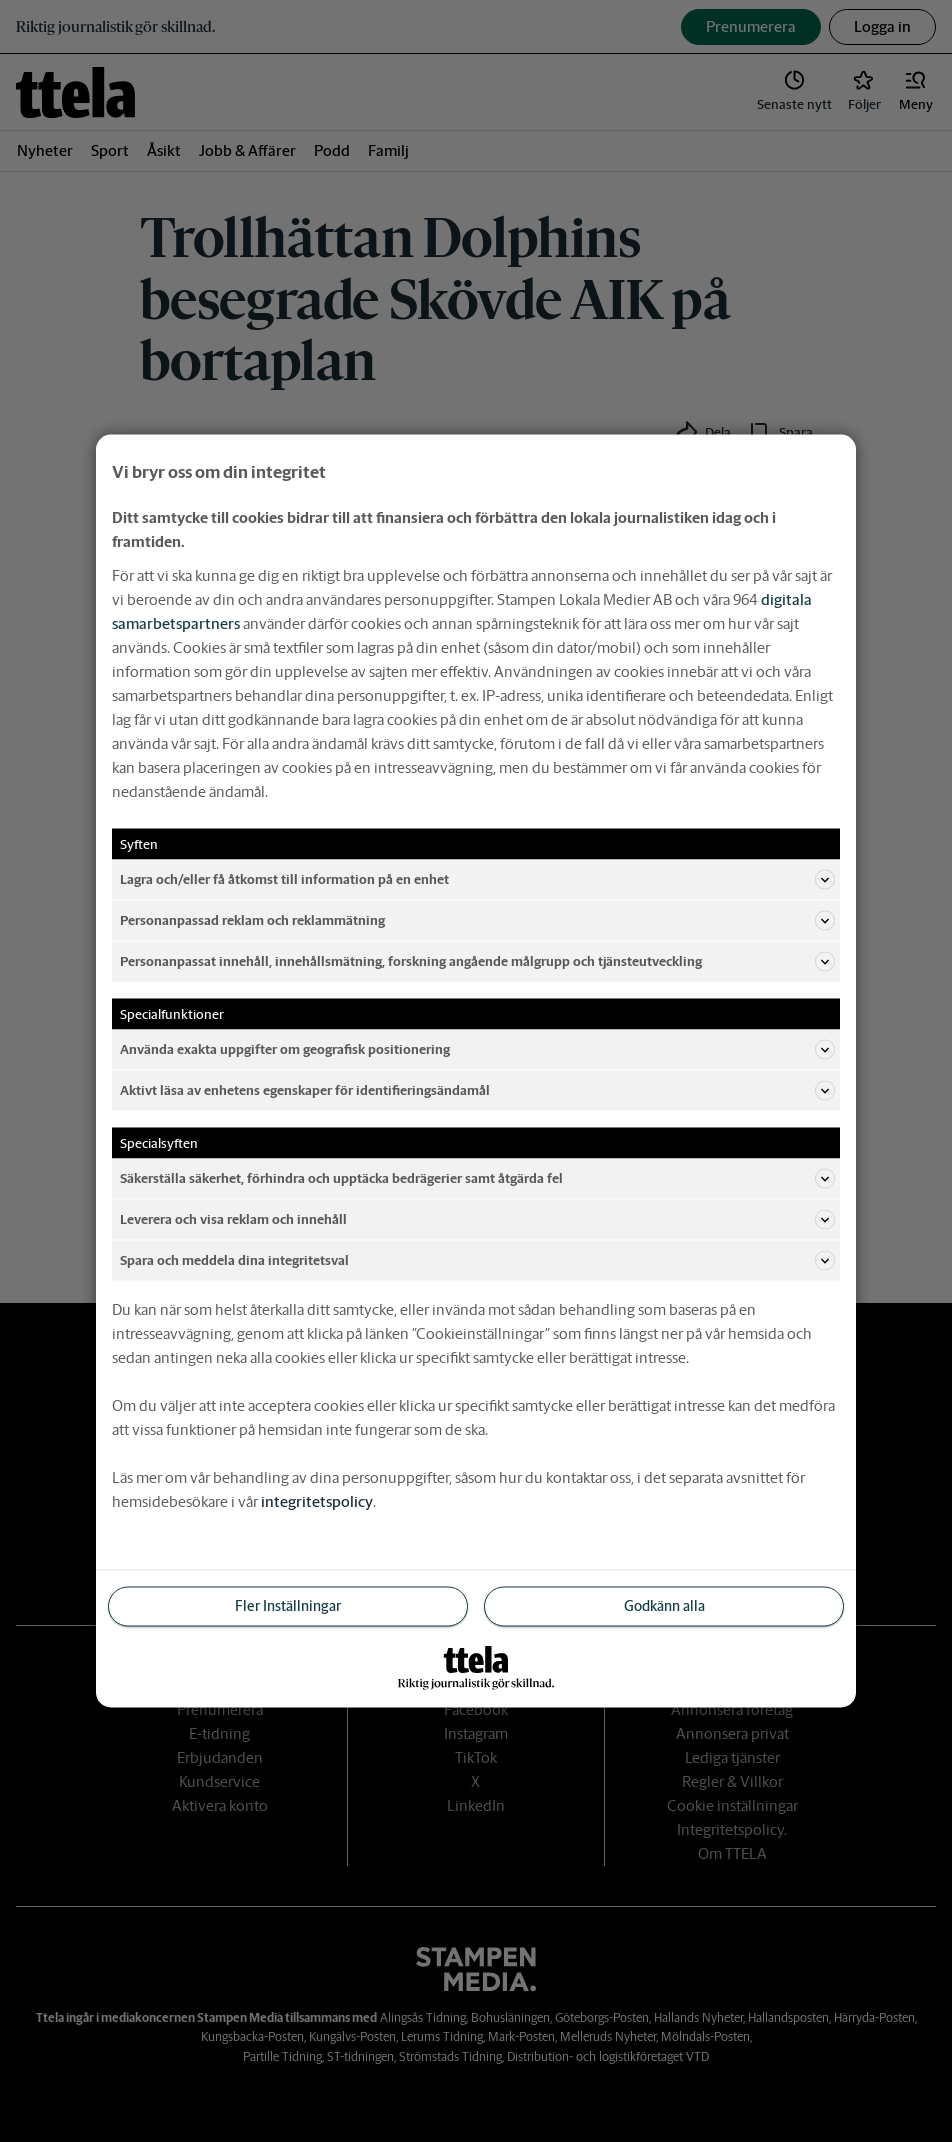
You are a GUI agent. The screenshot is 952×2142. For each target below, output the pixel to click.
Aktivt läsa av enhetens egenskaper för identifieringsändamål (477, 1091)
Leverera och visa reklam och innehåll (477, 1220)
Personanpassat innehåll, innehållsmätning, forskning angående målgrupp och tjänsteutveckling (477, 962)
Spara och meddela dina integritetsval (477, 1261)
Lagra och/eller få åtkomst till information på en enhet (477, 880)
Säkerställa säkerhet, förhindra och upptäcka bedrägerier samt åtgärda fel (477, 1179)
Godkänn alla (664, 1606)
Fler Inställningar (288, 1606)
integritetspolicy (317, 1501)
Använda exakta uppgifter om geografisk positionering (477, 1050)
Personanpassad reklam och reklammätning (477, 921)
